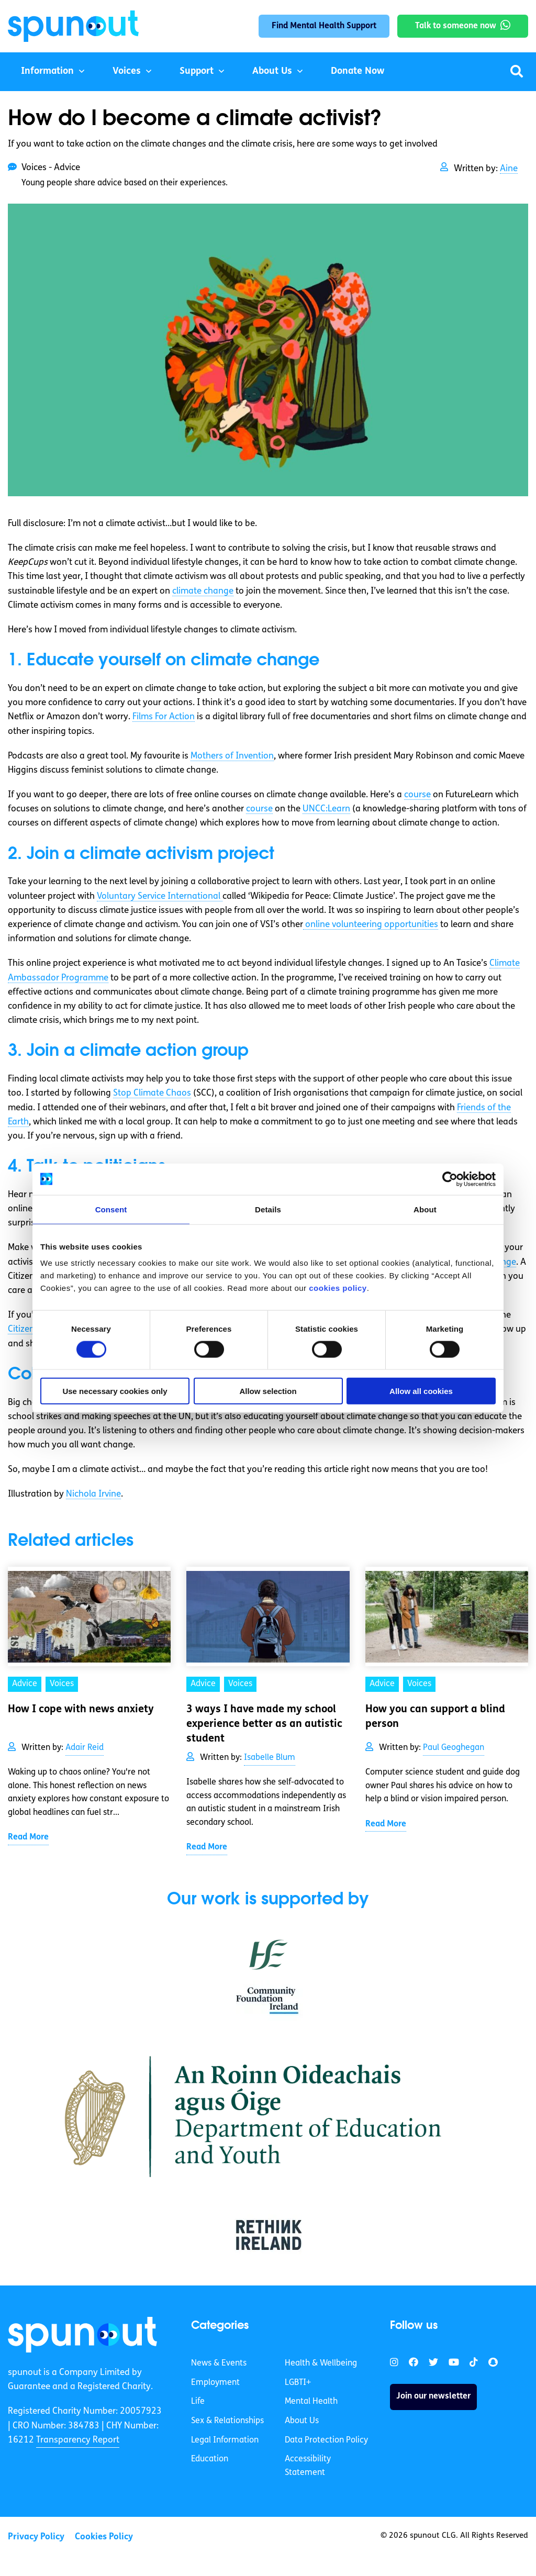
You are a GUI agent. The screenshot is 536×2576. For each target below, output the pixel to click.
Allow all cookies (421, 1391)
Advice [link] (24, 1684)
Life (198, 2401)
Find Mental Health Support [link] (324, 26)
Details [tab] (268, 1209)
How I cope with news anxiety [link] (81, 1709)
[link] (82, 2334)
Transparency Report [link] (77, 2440)
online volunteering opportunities (370, 924)
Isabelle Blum (269, 1758)
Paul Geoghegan (453, 1748)
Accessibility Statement (308, 2466)
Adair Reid (84, 1748)
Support (197, 71)
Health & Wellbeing (321, 2363)
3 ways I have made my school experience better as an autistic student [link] (264, 1724)
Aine (509, 168)
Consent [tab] (111, 1209)
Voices (127, 71)
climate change (202, 591)
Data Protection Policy (326, 2440)
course (417, 794)
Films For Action (163, 716)
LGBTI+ (298, 2383)
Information (47, 71)
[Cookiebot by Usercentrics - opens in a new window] (450, 1179)
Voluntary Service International (159, 896)
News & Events (219, 2363)
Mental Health (311, 2401)
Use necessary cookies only (114, 1391)
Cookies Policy (104, 2537)
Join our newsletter (433, 2396)
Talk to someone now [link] (455, 26)
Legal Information (225, 2440)
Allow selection (267, 1391)
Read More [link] (28, 1837)
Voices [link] (62, 1684)
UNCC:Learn (326, 809)
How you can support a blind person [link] (435, 1717)
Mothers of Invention (232, 756)
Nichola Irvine (93, 1494)
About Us (272, 71)
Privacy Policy (36, 2537)
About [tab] (425, 1209)
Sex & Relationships (227, 2421)
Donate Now (357, 71)
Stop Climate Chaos (152, 1093)
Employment (215, 2383)
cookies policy (337, 1288)
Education (209, 2459)
